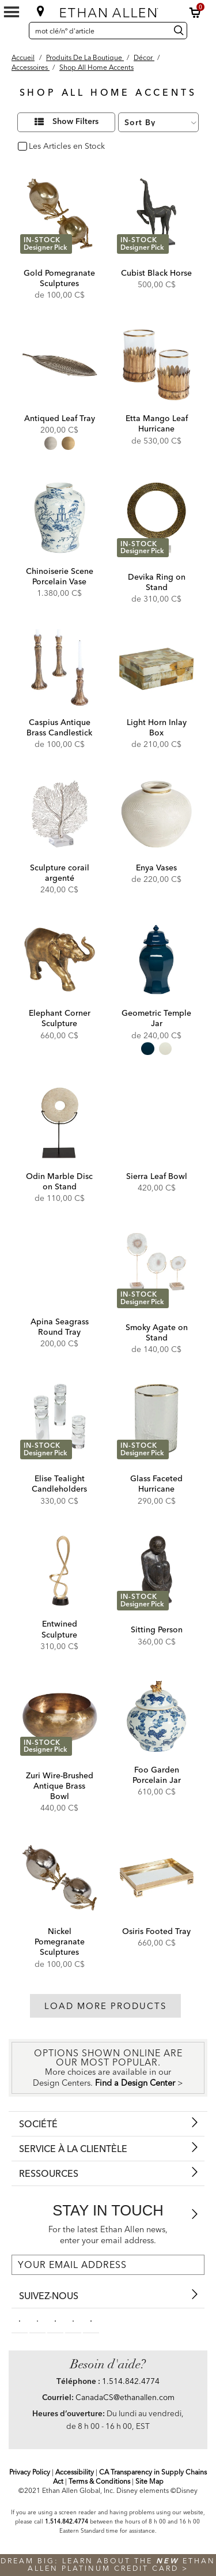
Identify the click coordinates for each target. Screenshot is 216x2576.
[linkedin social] (55, 2320)
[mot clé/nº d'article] (97, 30)
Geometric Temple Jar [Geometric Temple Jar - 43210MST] (156, 1018)
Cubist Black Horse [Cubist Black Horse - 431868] (156, 273)
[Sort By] (158, 122)
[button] (195, 12)
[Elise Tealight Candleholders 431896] (59, 1419)
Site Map (149, 2481)
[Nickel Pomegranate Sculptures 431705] (59, 1877)
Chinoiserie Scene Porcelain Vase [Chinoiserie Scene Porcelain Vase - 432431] (59, 576)
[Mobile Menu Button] (11, 12)
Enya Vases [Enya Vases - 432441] (156, 867)
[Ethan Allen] (109, 10)
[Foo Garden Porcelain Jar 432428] (156, 1716)
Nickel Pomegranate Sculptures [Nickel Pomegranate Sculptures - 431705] (60, 1941)
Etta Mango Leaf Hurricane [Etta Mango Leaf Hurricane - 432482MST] (157, 423)
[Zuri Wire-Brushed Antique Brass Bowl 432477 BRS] (59, 1716)
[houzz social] (91, 2320)
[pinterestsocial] (37, 2320)
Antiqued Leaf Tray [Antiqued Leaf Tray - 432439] (59, 418)
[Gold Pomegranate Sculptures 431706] (59, 213)
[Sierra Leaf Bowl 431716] (156, 1122)
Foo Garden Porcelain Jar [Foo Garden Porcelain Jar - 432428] (156, 1774)
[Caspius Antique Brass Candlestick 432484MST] (59, 668)
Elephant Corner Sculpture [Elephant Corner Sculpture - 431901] (59, 1018)
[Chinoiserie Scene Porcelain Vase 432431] (59, 517)
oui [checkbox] (35, 147)
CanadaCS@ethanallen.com (125, 2397)
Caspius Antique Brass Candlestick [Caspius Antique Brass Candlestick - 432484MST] (59, 727)
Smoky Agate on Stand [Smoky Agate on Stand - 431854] (157, 1332)
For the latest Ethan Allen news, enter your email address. (108, 2234)
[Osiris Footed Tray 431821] (156, 1877)
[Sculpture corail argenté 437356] (59, 814)
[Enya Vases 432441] (156, 814)
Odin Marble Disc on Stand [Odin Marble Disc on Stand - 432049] (59, 1181)
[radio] (50, 443)
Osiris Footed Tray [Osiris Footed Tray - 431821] (156, 1931)
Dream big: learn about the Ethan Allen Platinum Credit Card (108, 2564)
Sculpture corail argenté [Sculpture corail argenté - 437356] (59, 872)
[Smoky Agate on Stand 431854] (156, 1268)
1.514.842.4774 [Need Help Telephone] (131, 2381)
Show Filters (75, 122)
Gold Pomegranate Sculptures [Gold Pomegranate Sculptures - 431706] (59, 278)
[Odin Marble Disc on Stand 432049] (59, 1122)
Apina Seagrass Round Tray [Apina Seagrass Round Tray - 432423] (60, 1326)
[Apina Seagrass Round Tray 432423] (59, 1268)
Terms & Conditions (99, 2481)
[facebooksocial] (19, 2320)
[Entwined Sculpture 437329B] (59, 1570)
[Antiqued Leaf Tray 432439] (59, 364)
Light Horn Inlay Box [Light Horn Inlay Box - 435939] (157, 727)
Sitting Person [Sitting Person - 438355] (157, 1629)
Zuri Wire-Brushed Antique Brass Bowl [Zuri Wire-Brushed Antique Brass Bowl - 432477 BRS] (59, 1785)
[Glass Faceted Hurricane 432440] (156, 1419)
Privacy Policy (29, 2472)
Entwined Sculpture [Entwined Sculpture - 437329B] (59, 1629)
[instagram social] (73, 2320)
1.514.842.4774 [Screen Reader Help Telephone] (66, 2521)
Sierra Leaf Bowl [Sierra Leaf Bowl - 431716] (156, 1176)
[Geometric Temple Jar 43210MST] (156, 959)
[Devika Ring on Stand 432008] (156, 517)
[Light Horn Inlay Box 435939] (156, 668)
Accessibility (74, 2472)
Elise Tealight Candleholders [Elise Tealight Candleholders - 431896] (59, 1483)
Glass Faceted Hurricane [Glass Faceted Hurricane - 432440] (156, 1483)
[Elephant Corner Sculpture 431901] (59, 959)
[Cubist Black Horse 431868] (156, 213)
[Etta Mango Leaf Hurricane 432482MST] (156, 364)
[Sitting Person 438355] (156, 1570)
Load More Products (105, 2005)
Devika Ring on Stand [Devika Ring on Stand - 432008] (156, 582)
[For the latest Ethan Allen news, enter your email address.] (108, 2265)
